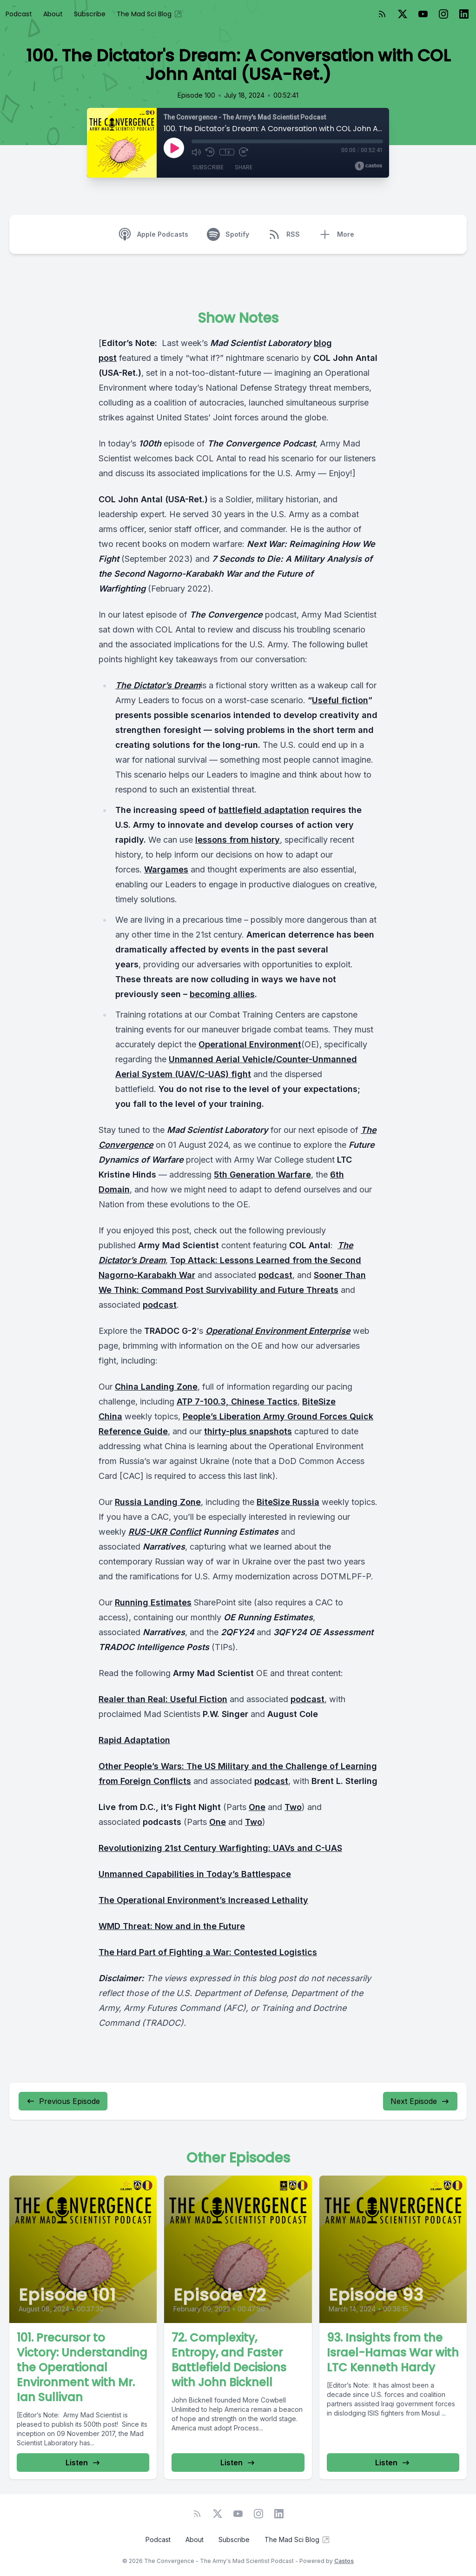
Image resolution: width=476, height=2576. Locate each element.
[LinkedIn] (464, 14)
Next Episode (420, 2101)
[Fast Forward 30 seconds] (243, 152)
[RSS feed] (382, 14)
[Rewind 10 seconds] (210, 152)
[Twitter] (402, 14)
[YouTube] (423, 14)
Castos (344, 2560)
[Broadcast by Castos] (368, 166)
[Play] (174, 148)
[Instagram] (443, 14)
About (53, 14)
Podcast (19, 14)
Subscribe (90, 14)
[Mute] (196, 152)
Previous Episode (63, 2101)
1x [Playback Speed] (227, 152)
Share (243, 167)
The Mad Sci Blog (150, 14)
